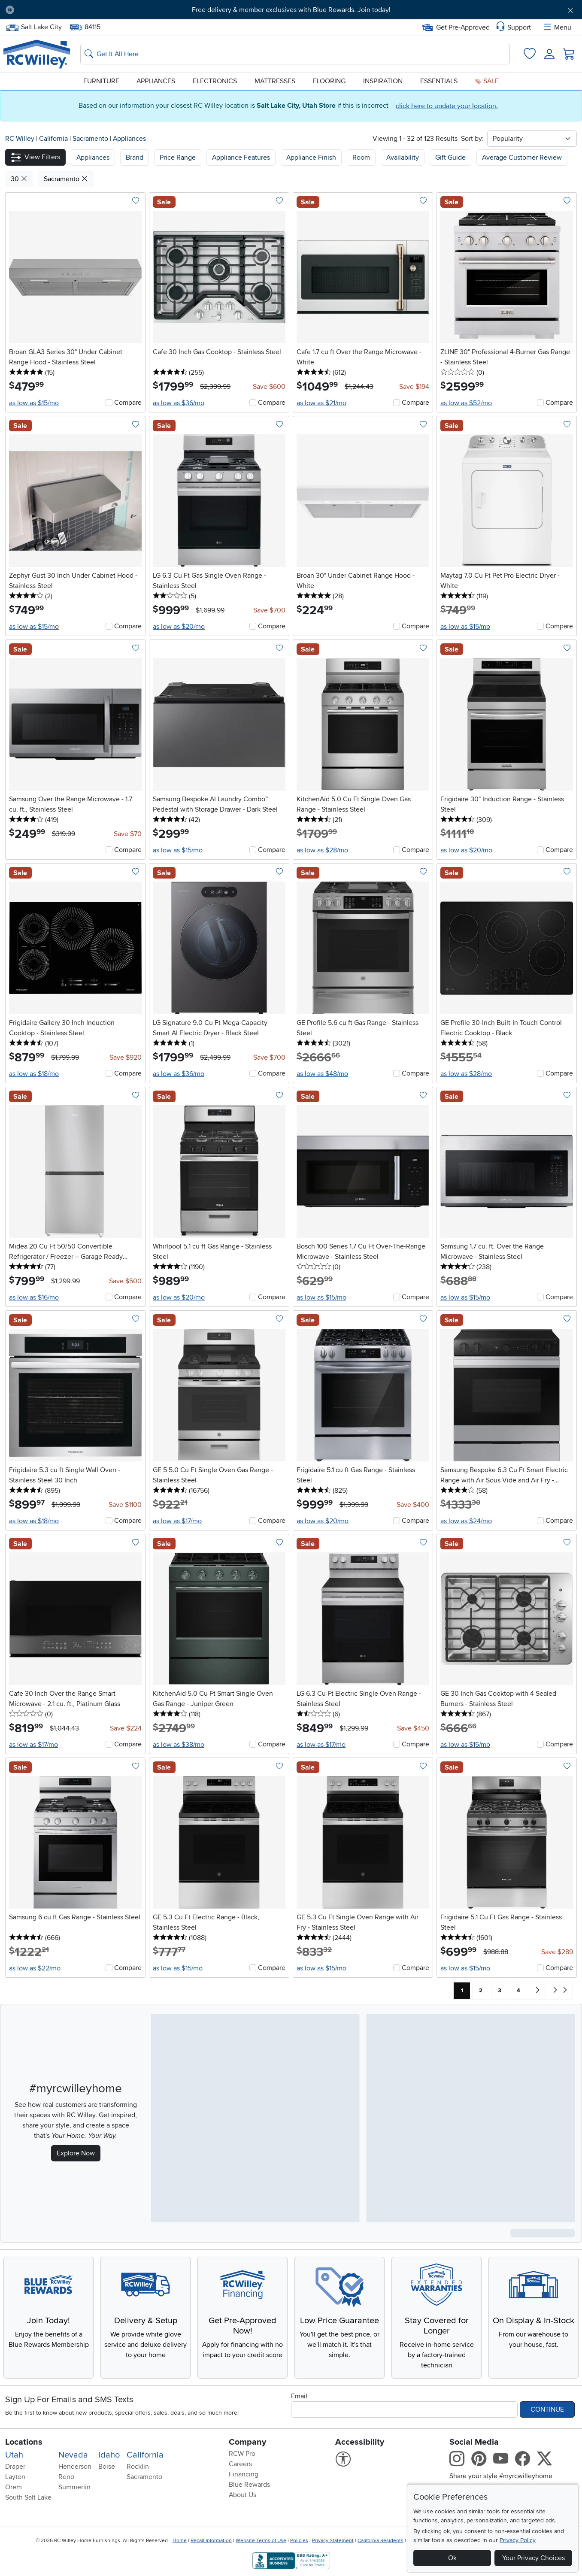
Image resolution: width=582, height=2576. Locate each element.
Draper (15, 2466)
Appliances (155, 81)
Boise (106, 2466)
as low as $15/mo (34, 403)
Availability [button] (402, 157)
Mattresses (275, 81)
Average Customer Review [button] (522, 157)
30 (19, 179)
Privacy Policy (518, 2540)
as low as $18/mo (34, 1074)
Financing (243, 2474)
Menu (556, 27)
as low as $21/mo (321, 403)
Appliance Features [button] (241, 157)
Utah (14, 2455)
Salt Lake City (34, 27)
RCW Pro (242, 2453)
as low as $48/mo (322, 1074)
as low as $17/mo (177, 1521)
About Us (242, 2495)
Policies (299, 2540)
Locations (23, 2442)
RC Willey (19, 138)
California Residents (380, 2540)
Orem (13, 2487)
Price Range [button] (178, 157)
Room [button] (361, 157)
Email (299, 2396)
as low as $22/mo (35, 1968)
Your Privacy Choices (533, 2558)
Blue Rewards (249, 2484)
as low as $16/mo (34, 1297)
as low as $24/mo (466, 1521)
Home (180, 2540)
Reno (66, 2477)
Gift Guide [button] (450, 157)
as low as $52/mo (466, 403)
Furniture (101, 81)
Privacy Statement (333, 2540)
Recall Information (211, 2540)
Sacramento (91, 138)
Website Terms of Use (261, 2540)
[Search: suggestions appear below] (295, 54)
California (54, 138)
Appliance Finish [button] (311, 157)
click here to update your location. (447, 106)
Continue (547, 2409)
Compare (128, 402)
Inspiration (383, 81)
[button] (35, 157)
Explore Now (76, 2153)
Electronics (215, 81)
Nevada (73, 2455)
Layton (15, 2477)
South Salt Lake (28, 2497)
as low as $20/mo (179, 626)
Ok (452, 2558)
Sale (487, 81)
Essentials (439, 81)
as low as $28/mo (322, 850)
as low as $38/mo (178, 1744)
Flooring (329, 81)
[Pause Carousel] (10, 10)
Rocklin (138, 2466)
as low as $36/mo (178, 403)
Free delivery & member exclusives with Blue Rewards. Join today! (291, 10)
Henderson (74, 2466)
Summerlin (74, 2487)
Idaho (109, 2455)
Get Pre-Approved (456, 27)
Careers (240, 2464)
